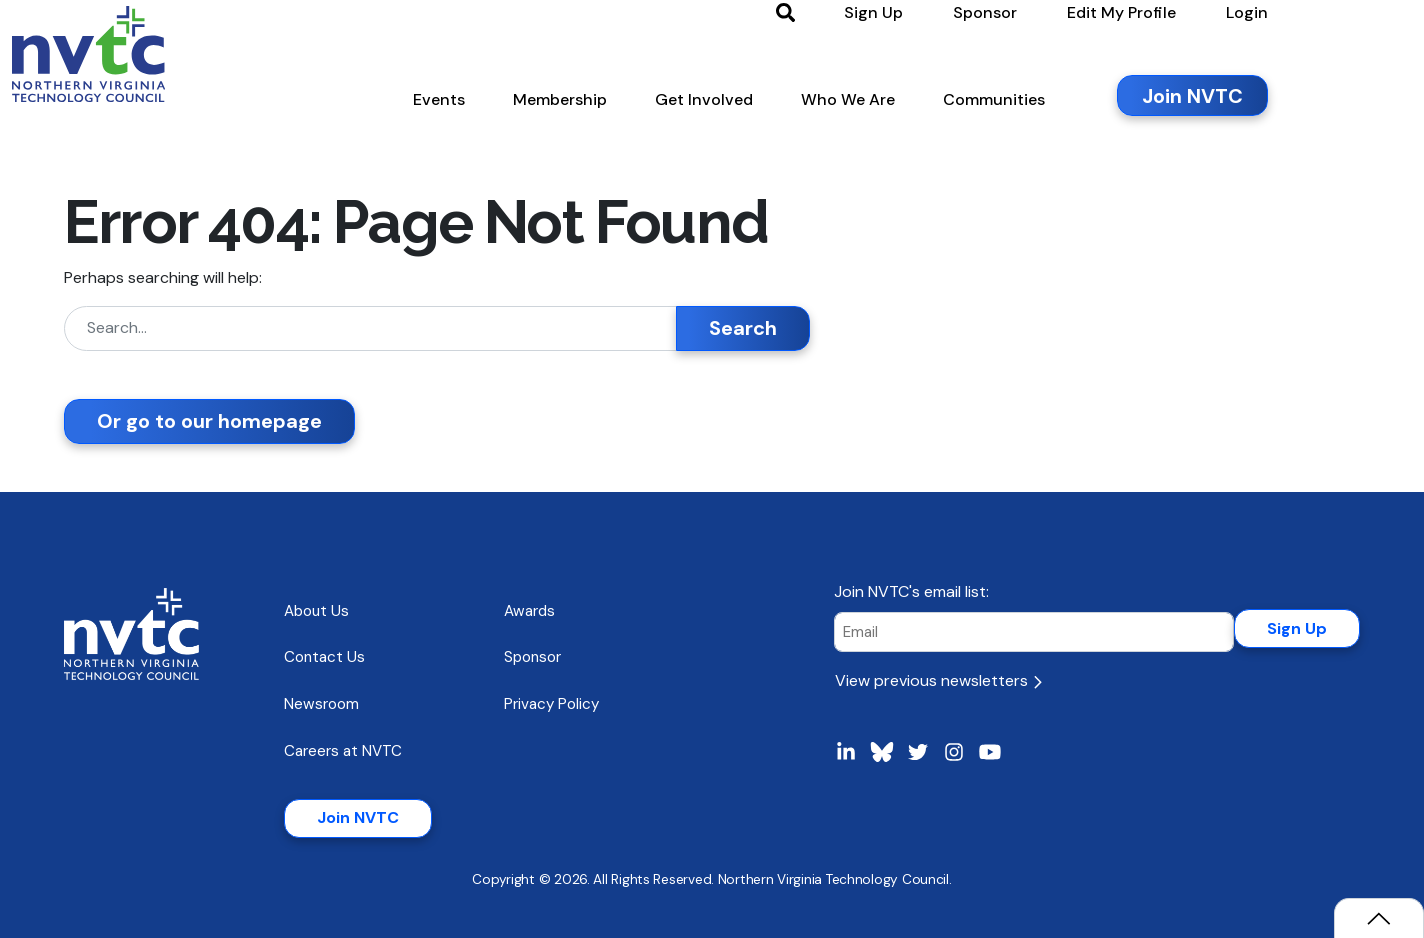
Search (743, 328)
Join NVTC (358, 817)
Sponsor (532, 657)
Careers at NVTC (343, 751)
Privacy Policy (551, 704)
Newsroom (321, 704)
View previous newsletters (938, 680)
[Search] (370, 328)
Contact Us (324, 657)
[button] (531, 109)
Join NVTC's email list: (911, 591)
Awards (529, 611)
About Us (316, 611)
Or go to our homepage (209, 421)
